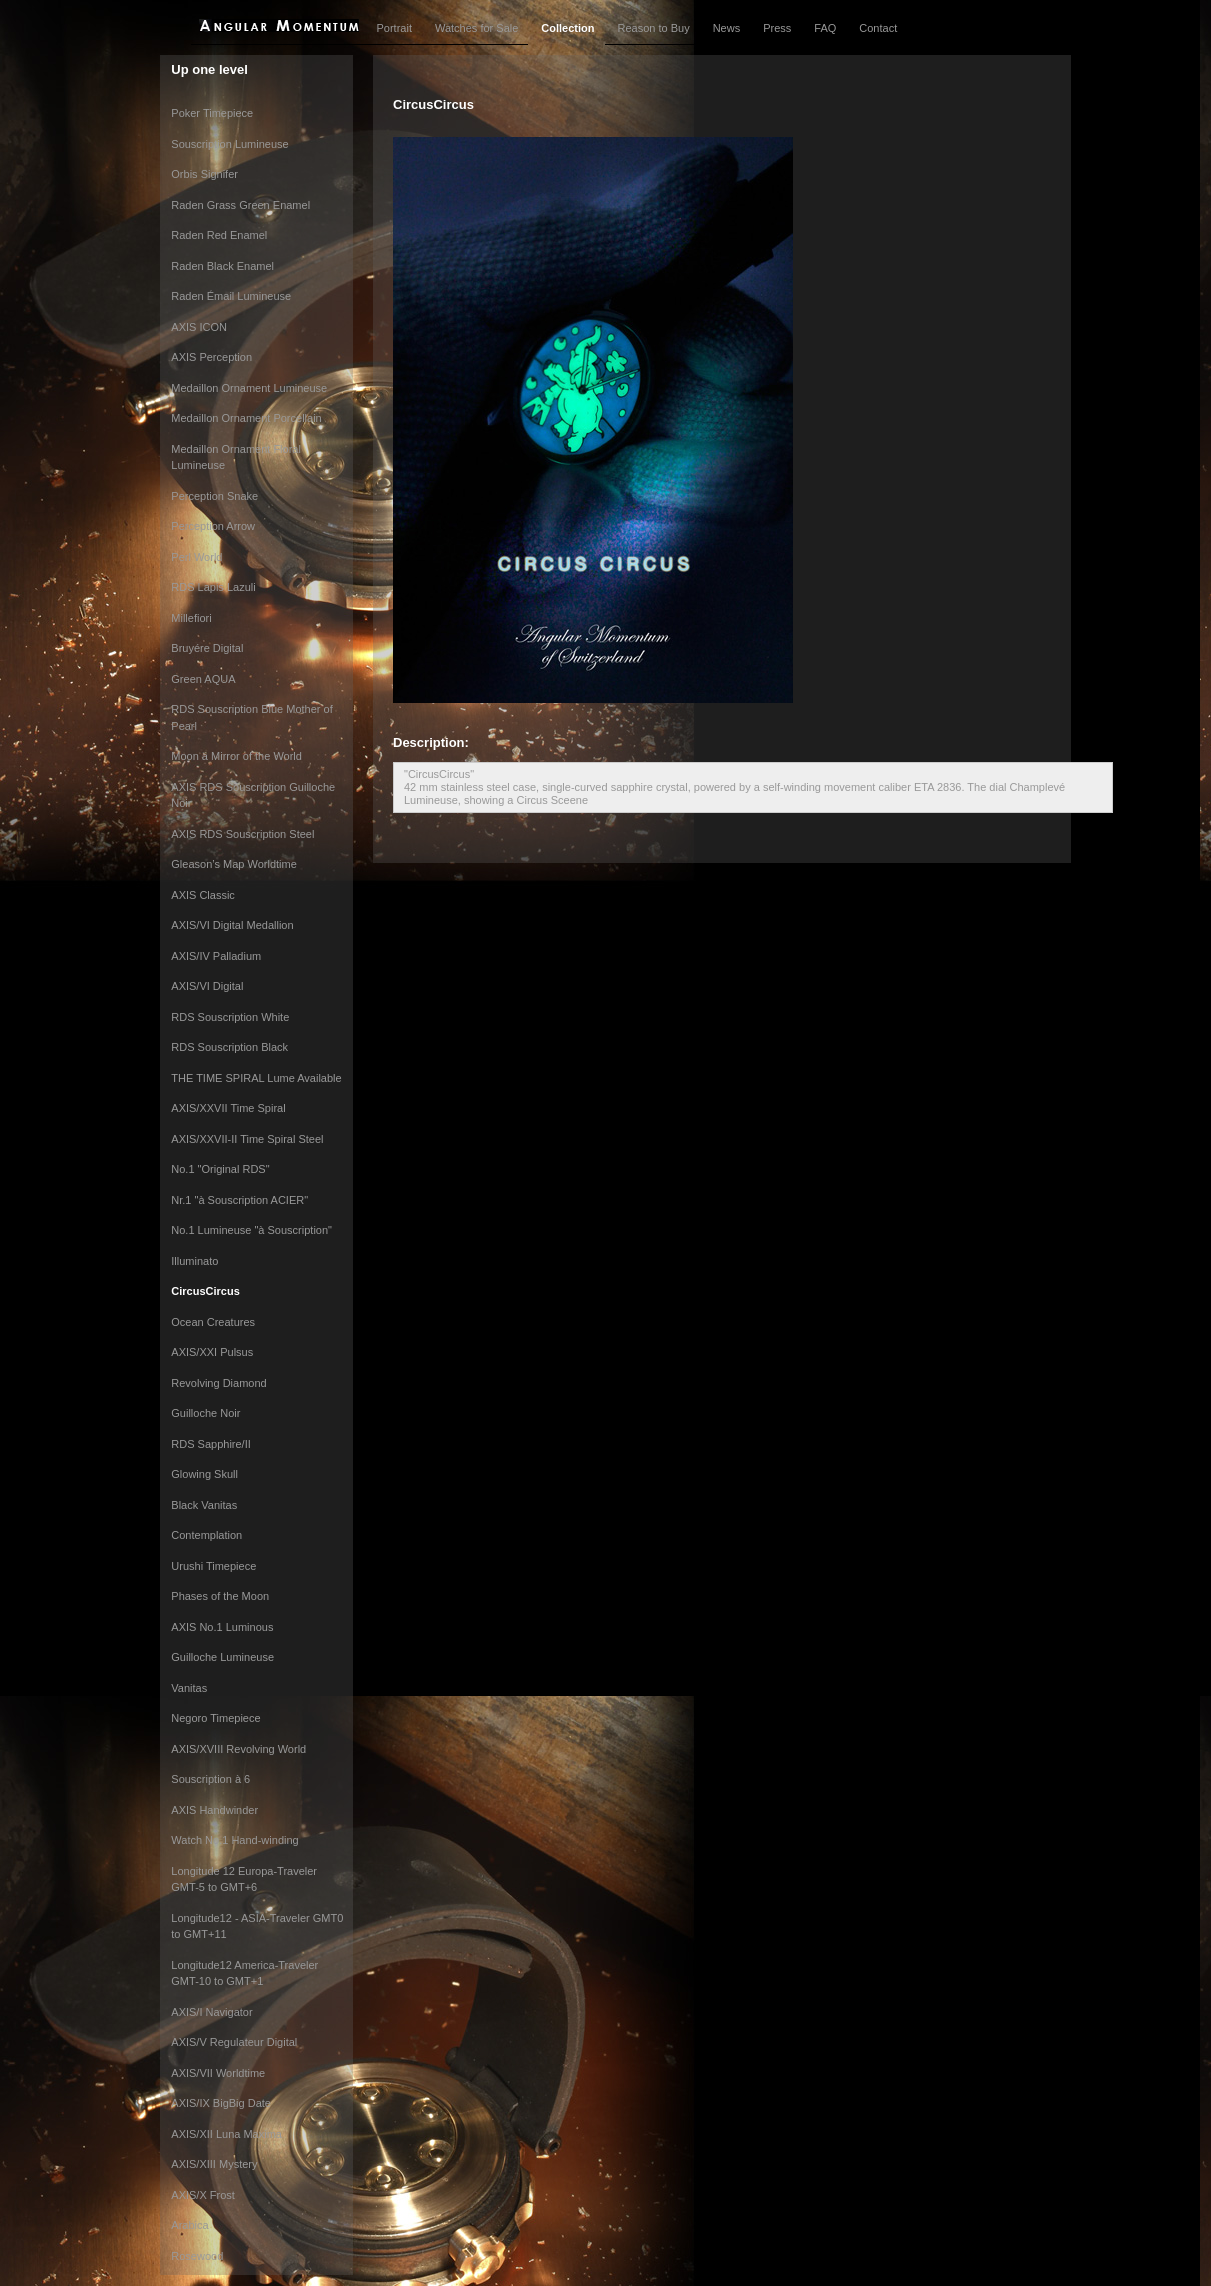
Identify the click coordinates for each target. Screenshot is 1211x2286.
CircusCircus (205, 1291)
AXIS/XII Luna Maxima (226, 2134)
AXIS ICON (199, 327)
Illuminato (194, 1261)
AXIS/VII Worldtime (218, 2073)
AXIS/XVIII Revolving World (238, 1749)
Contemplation (206, 1535)
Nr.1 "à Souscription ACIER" (239, 1200)
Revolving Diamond (218, 1383)
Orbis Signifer (204, 174)
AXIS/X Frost (203, 2195)
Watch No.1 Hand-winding (234, 1840)
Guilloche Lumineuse (222, 1657)
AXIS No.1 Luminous (222, 1627)
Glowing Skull (204, 1474)
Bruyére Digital (207, 648)
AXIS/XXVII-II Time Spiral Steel (247, 1139)
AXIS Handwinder (214, 1810)
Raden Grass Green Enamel (240, 205)
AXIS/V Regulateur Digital (234, 2042)
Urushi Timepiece (213, 1566)
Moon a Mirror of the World (236, 756)
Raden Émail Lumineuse (231, 296)
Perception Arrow (213, 526)
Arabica (189, 2225)
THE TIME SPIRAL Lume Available (256, 1078)
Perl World (196, 557)
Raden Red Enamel (219, 235)
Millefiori (191, 618)
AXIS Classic (203, 895)
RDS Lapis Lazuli (213, 587)
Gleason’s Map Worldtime (234, 864)
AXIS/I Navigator (211, 2012)
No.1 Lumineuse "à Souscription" (251, 1230)
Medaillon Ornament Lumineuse (249, 388)
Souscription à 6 (210, 1779)
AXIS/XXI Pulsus (212, 1352)
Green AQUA (203, 679)
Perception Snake (214, 496)
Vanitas (189, 1688)
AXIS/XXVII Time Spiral (228, 1108)
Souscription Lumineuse (229, 144)
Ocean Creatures (213, 1322)
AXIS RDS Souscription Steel (242, 834)
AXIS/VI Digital (207, 986)
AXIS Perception (211, 357)
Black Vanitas (204, 1505)
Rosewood (197, 2256)
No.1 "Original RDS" (220, 1169)
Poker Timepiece (212, 113)
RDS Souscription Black (229, 1047)
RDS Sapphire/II (210, 1444)
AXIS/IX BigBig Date (221, 2103)
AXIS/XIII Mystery (214, 2164)
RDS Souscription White (230, 1017)
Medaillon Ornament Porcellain (246, 418)
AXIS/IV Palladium (216, 956)
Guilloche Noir (205, 1413)
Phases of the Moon (220, 1596)
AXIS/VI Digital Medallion (232, 925)
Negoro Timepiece (215, 1718)
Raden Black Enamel (222, 266)
